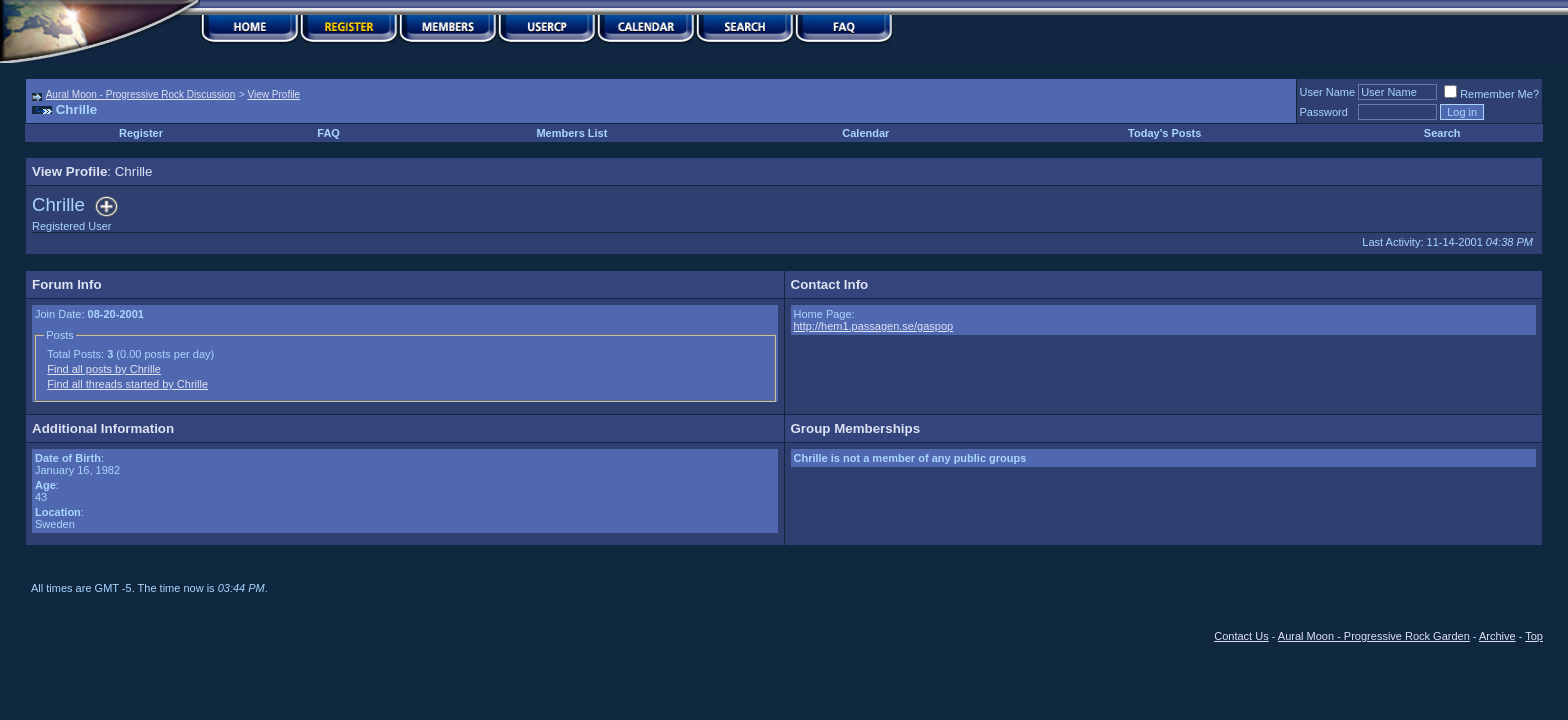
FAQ (328, 133)
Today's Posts (1164, 133)
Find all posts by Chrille (104, 369)
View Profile (274, 94)
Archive (1497, 636)
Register (141, 133)
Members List (571, 133)
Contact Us (1241, 636)
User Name (1328, 92)
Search (1442, 133)
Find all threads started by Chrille (127, 384)
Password (1324, 112)
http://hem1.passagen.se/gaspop (874, 326)
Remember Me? (1491, 94)
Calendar (865, 133)
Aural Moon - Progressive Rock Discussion (141, 94)
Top (1534, 636)
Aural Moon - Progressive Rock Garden (1374, 636)
